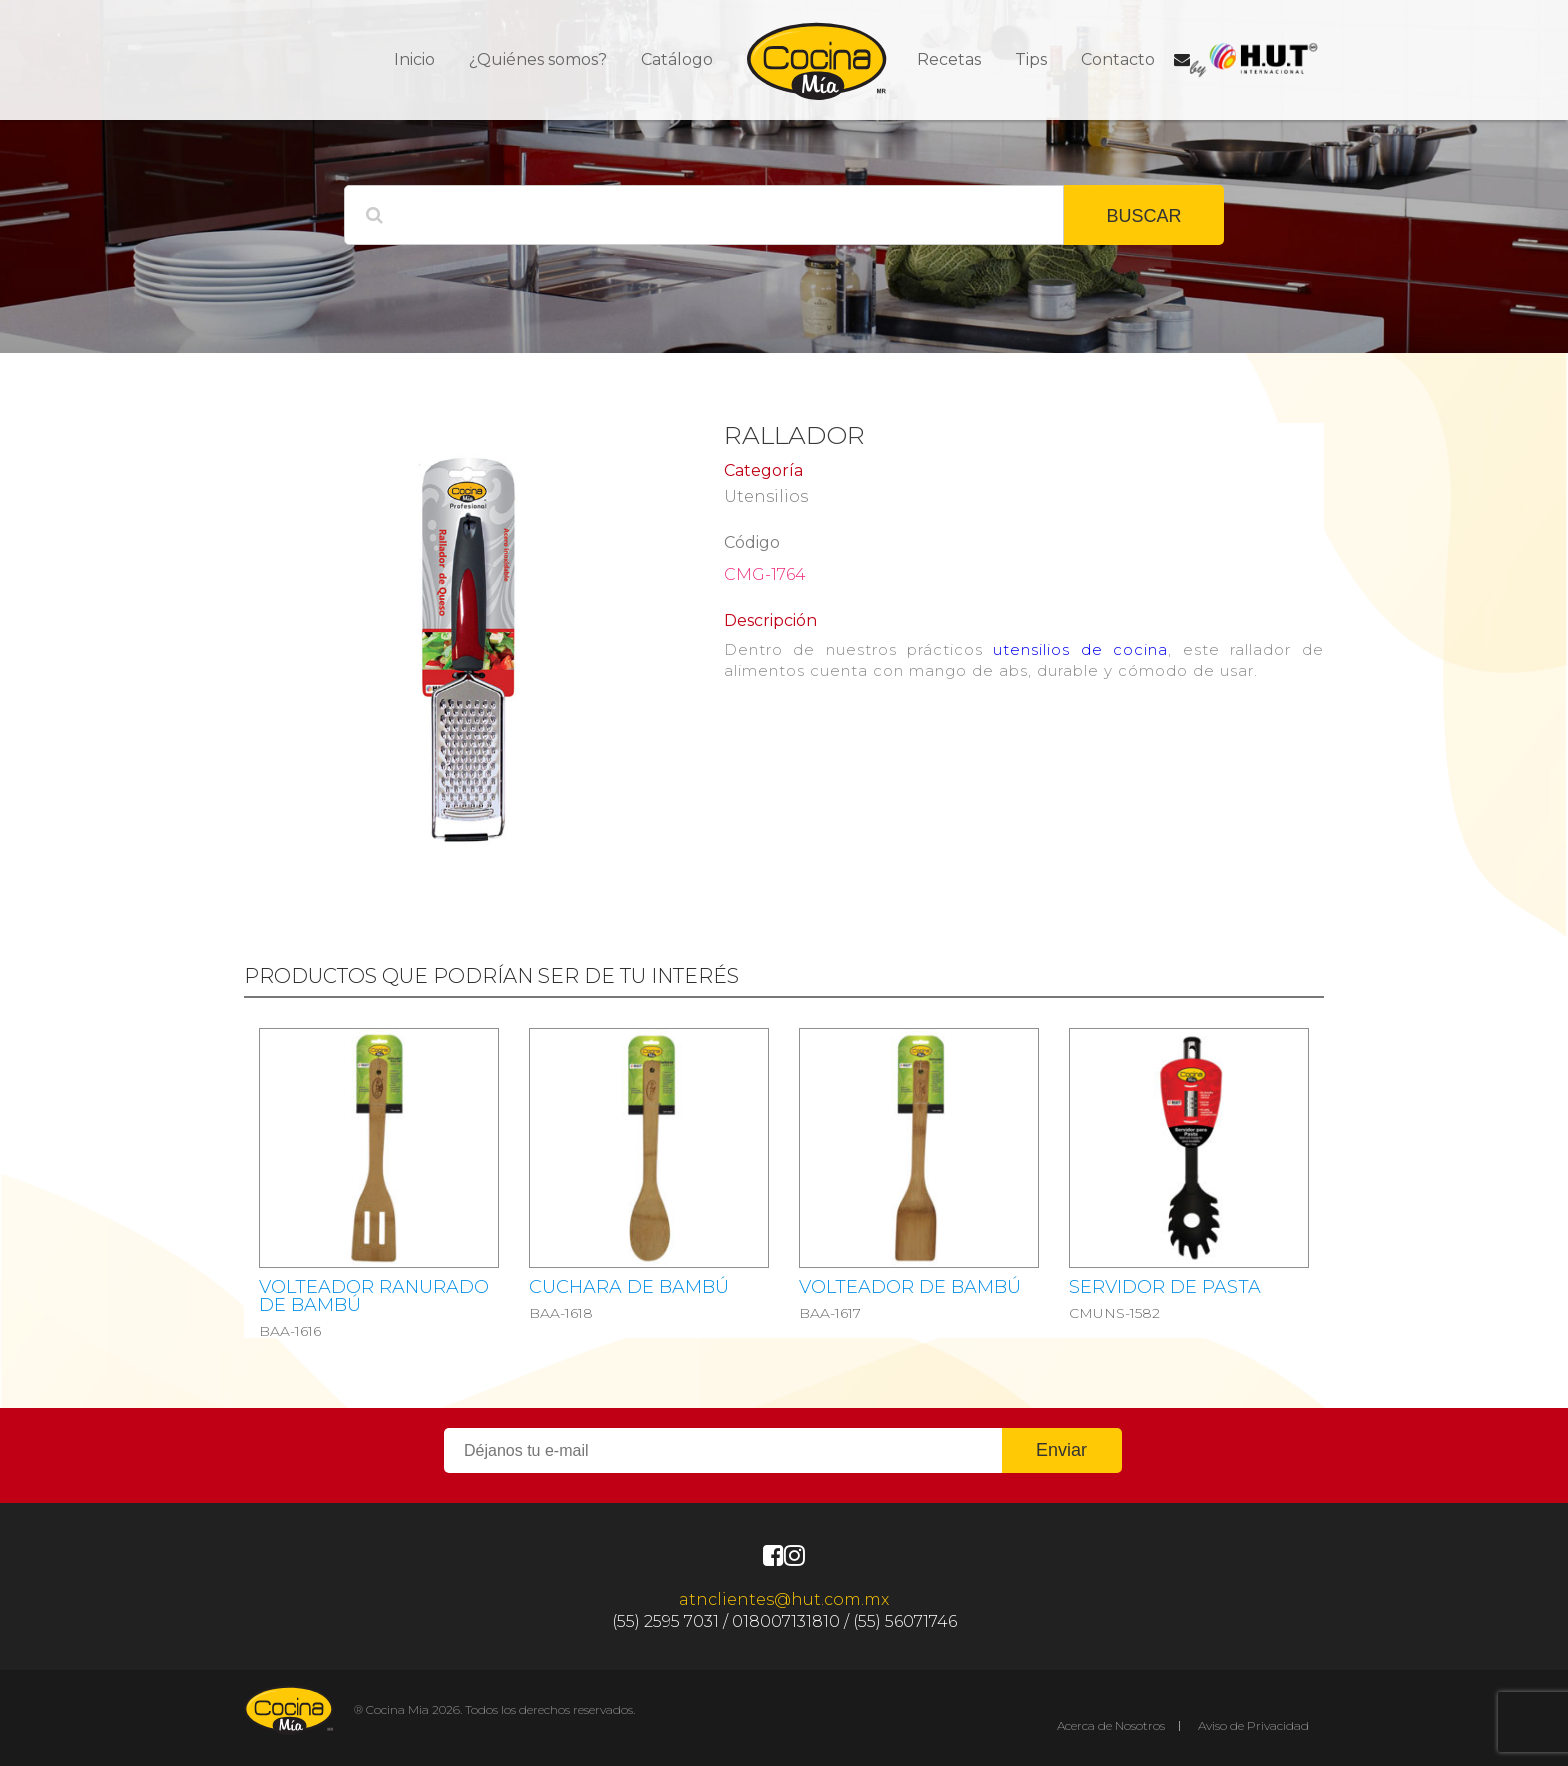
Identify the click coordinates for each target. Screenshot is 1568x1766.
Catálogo (677, 59)
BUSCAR (1143, 216)
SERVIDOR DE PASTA (1165, 1287)
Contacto (1118, 59)
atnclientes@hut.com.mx (784, 1599)
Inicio (414, 59)
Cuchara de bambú (629, 1287)
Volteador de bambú (910, 1287)
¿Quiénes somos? (538, 59)
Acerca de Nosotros (1111, 1725)
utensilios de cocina (1080, 649)
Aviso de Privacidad (1253, 1725)
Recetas (949, 59)
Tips (1031, 59)
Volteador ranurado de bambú (374, 1296)
